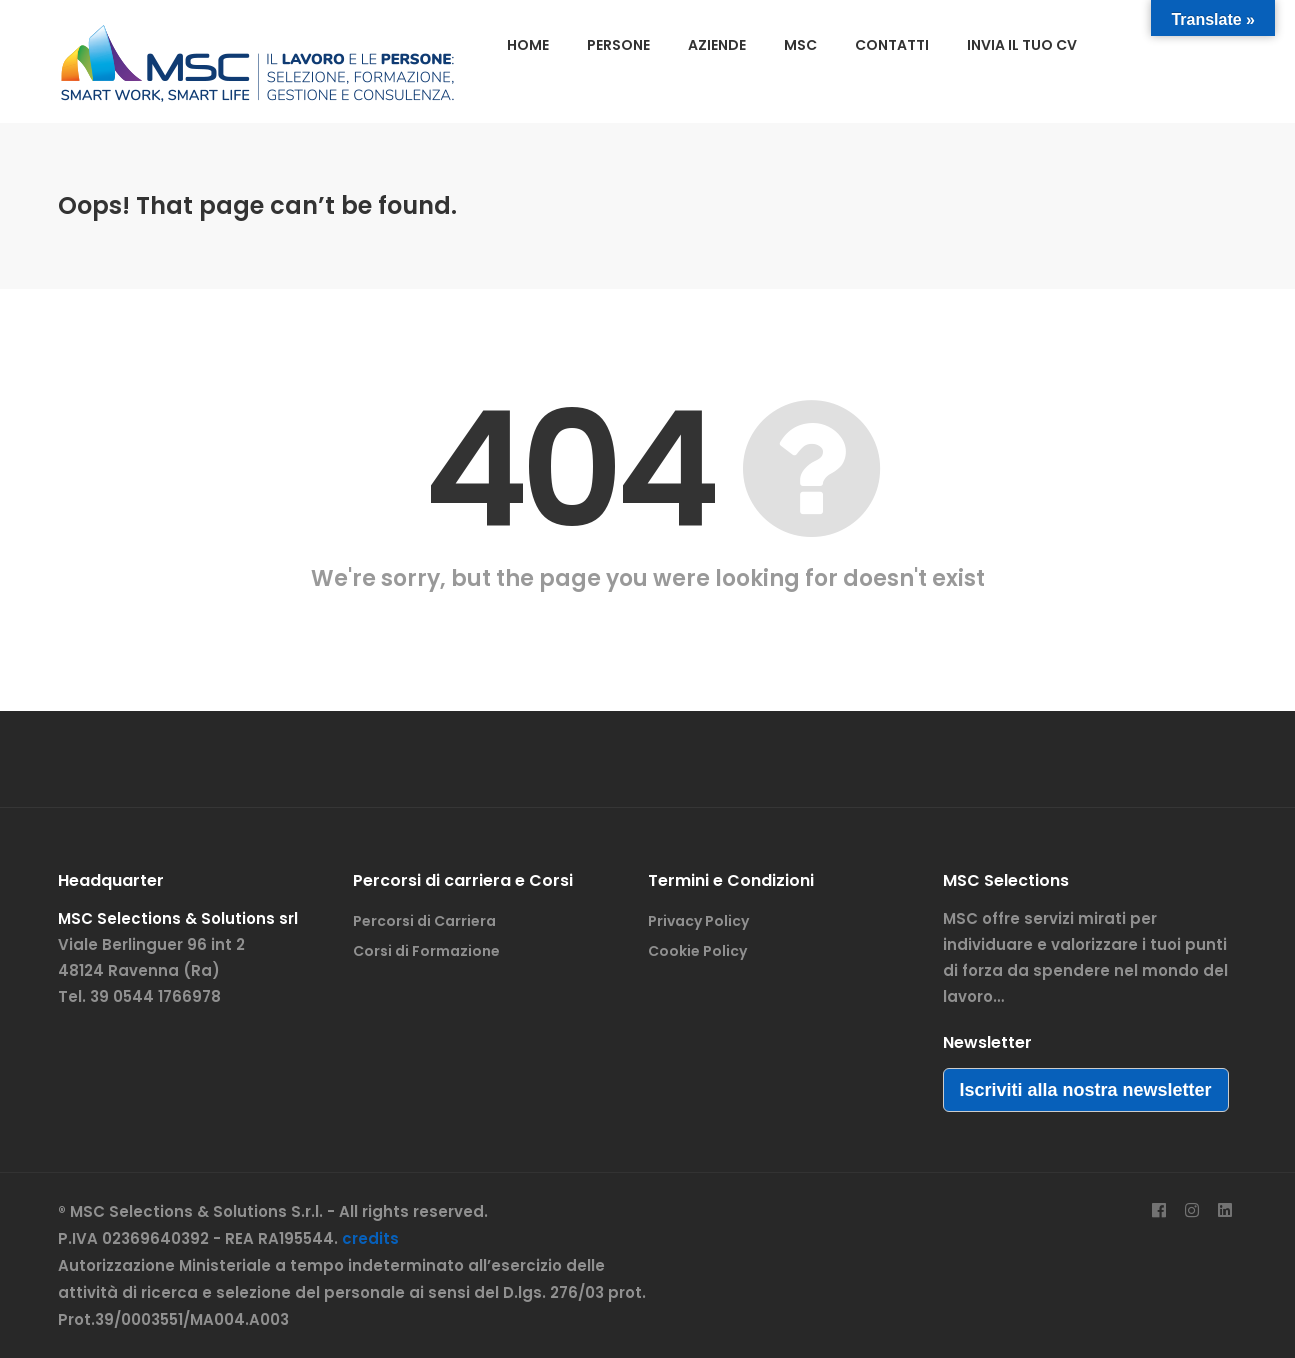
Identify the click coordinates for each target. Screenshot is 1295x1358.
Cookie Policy (697, 951)
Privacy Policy (698, 921)
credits (370, 1238)
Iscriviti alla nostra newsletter (1086, 1090)
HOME (528, 45)
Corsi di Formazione (426, 951)
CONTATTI (892, 45)
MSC (800, 45)
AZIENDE (717, 45)
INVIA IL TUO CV (1022, 45)
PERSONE (618, 45)
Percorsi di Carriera (424, 921)
